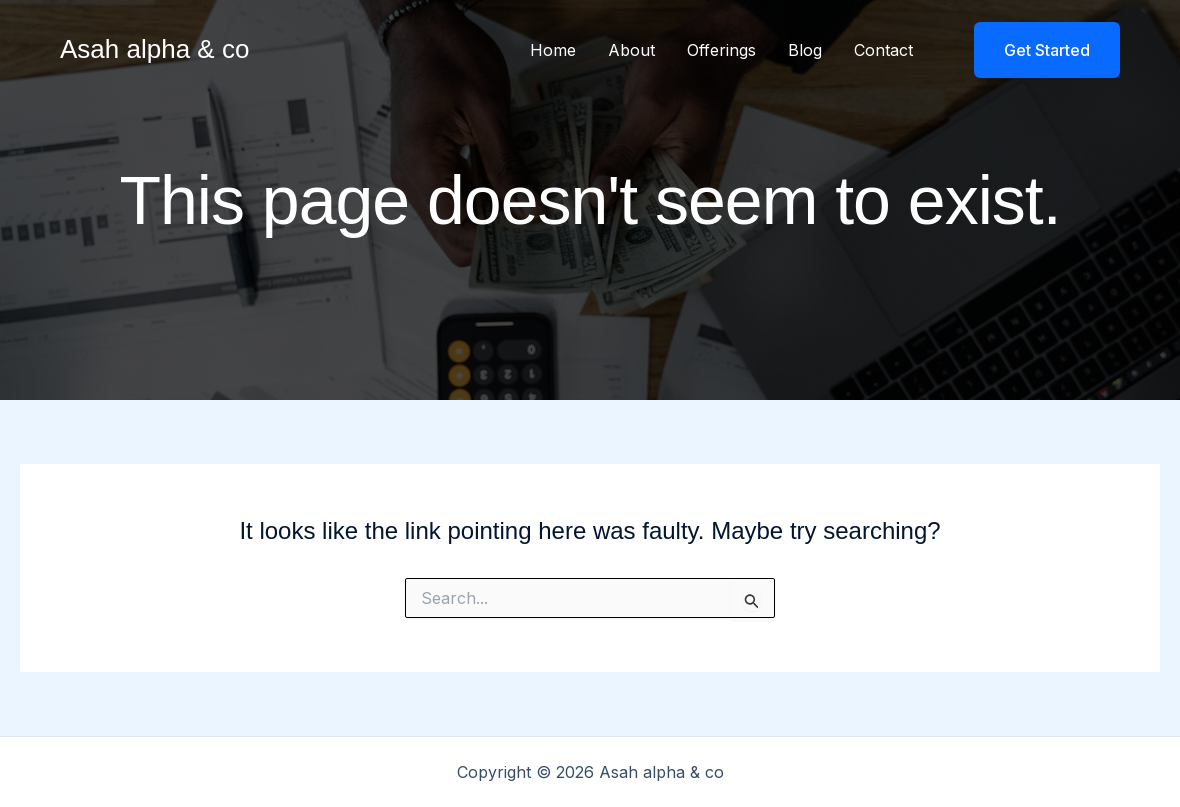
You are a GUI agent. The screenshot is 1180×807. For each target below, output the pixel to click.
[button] (1034, 50)
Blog (805, 50)
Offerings (721, 50)
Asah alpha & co (154, 49)
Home (553, 50)
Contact (883, 50)
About (631, 50)
